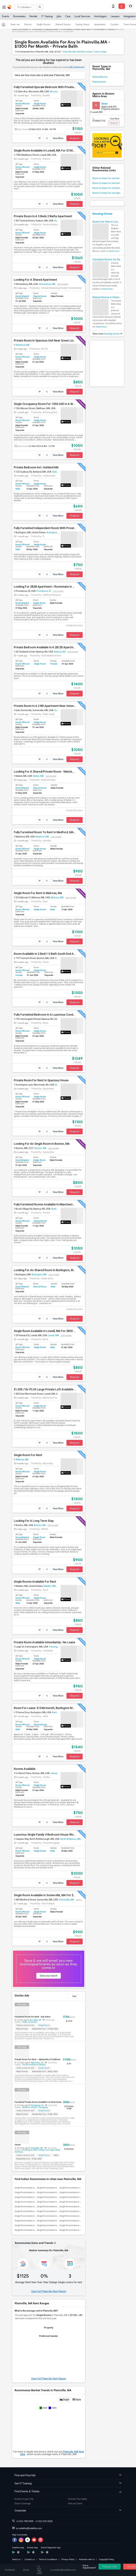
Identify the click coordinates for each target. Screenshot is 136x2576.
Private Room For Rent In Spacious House (41, 1080)
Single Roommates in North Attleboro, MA (34, 2187)
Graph (64, 2399)
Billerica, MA (22, 1459)
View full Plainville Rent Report (48, 2291)
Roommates (19, 16)
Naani (104, 103)
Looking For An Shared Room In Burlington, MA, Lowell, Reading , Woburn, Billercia (45, 1270)
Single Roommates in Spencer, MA (75, 2230)
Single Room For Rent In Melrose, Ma (38, 893)
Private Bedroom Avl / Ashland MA (36, 467)
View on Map (100, 51)
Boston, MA (40, 1148)
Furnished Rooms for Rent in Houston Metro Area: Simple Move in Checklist (107, 259)
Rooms (28, 25)
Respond (74, 138)
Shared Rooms (63, 25)
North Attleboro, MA (70, 1839)
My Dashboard (77, 67)
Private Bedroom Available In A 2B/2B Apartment (45, 647)
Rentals (33, 16)
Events (5, 16)
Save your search (48, 1975)
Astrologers (100, 16)
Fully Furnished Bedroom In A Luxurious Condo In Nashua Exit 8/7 (45, 1014)
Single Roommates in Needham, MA (31, 2192)
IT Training (47, 16)
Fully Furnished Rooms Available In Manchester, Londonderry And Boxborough (45, 1204)
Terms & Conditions (48, 2559)
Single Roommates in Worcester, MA (54, 2216)
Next (74, 1996)
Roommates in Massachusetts (45, 29)
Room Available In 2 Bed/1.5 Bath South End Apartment (45, 953)
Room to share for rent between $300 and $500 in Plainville (107, 183)
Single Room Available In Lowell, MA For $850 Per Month (45, 1331)
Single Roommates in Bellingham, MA (54, 2187)
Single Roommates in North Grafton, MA (78, 2202)
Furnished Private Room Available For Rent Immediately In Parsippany (48, 2102)
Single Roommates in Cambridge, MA (54, 2211)
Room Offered (22, 103)
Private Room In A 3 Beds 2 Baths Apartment (43, 216)
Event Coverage (23, 2503)
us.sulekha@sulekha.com (29, 2528)
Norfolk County (84, 51)
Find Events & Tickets (68, 2491)
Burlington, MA (54, 532)
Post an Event (75, 2503)
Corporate (68, 2510)
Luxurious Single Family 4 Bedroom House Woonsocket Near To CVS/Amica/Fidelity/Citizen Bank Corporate (45, 1834)
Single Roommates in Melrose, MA (75, 2225)
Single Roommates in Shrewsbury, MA (77, 2211)
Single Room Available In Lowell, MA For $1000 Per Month (45, 150)
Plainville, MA (69, 51)
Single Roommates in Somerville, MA (32, 2216)
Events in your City (24, 2499)
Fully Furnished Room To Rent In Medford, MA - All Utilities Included (45, 832)
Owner (18, 2144)
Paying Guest (82, 25)
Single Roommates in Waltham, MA (31, 2211)
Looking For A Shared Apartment (35, 279)
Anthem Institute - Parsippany (35, 2107)
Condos (114, 25)
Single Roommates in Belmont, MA (75, 2206)
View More (58, 138)
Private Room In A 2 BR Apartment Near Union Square (45, 706)
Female (53, 664)
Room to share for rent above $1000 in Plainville (107, 193)
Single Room (40, 103)
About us (16, 2559)
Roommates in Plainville (104, 29)
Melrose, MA (57, 897)
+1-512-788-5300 (25, 2521)
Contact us (30, 2559)
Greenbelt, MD (37, 2148)
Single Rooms (43, 25)
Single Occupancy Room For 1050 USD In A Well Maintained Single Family (45, 404)
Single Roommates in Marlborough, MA (55, 2206)
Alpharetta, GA (37, 2063)
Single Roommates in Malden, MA (53, 2220)
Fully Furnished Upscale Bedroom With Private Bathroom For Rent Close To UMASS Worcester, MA (45, 87)
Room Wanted (22, 296)
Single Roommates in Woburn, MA (53, 2225)
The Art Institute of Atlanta (34, 2064)
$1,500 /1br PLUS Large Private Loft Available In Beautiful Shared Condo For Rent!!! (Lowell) (45, 1389)
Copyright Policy (106, 2559)
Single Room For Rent (28, 1455)
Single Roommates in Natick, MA (74, 2187)
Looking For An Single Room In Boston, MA (42, 1143)
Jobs (59, 16)
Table (76, 2399)
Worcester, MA (57, 91)
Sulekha (9, 7)
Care (68, 16)
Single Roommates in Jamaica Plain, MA (33, 2202)
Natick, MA (38, 776)
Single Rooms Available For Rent (35, 1581)
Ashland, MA (58, 471)
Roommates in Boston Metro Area (75, 29)
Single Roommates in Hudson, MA (75, 2216)
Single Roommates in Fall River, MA (31, 2206)
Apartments (100, 25)
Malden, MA (50, 1586)
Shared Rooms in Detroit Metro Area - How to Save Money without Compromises (107, 297)
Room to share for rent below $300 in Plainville (107, 178)
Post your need (109, 2566)
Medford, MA (23, 345)
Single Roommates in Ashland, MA (53, 2192)
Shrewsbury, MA (47, 284)
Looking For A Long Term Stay (34, 1520)
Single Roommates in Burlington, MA (32, 2230)
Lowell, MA (53, 1335)
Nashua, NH (59, 651)
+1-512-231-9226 (44, 2521)
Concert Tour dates (77, 2499)
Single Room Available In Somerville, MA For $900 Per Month (45, 1895)
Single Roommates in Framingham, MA (77, 2192)
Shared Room (39, 296)
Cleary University (29, 2022)
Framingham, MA (58, 1646)
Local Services (82, 16)
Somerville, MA (66, 1899)
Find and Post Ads (68, 2475)
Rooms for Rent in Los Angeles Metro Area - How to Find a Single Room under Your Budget (107, 221)
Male (17, 489)
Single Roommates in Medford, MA (31, 2220)
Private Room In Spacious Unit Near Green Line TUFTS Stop (45, 340)
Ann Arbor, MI (35, 2020)
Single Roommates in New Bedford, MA (33, 2225)
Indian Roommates (20, 29)
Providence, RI (43, 591)
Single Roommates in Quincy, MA (52, 2197)
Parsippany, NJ (37, 2105)
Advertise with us (87, 2559)
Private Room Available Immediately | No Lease (44, 1642)
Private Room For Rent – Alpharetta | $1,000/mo (37, 2059)
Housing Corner (102, 213)
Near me (15, 25)
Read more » (114, 251)
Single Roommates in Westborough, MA (78, 2197)
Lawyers (115, 16)
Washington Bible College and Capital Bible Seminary (37, 2151)
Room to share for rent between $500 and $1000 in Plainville (107, 188)
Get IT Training (68, 2483)
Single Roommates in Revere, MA (74, 2220)
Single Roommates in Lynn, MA (51, 2230)
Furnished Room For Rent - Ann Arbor (33, 2016)
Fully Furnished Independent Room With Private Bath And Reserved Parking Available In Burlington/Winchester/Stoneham (45, 528)
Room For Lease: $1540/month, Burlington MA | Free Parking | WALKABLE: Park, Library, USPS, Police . (45, 1708)
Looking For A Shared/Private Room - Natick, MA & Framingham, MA (45, 771)
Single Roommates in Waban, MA (30, 2197)
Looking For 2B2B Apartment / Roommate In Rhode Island (45, 586)
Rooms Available (24, 1768)
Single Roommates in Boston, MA (52, 2202)
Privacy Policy (68, 2559)
